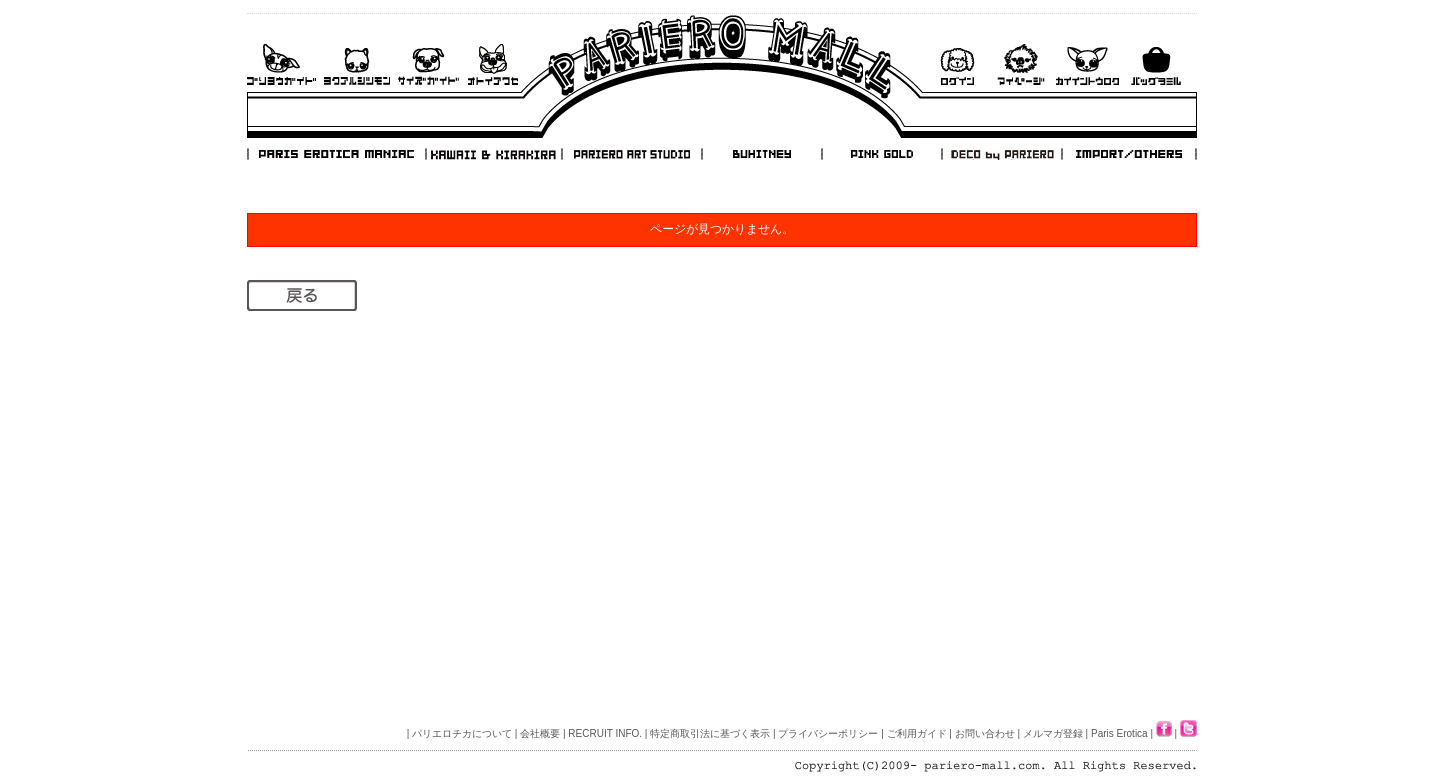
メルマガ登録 (1053, 733)
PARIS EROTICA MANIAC (337, 154)
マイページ (1021, 64)
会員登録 (1087, 64)
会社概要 (540, 733)
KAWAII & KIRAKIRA (495, 154)
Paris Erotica (1119, 733)
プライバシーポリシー (828, 733)
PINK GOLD (881, 154)
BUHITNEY (761, 154)
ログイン (957, 64)
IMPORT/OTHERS (1129, 154)
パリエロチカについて (462, 733)
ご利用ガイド (281, 64)
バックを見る (1156, 64)
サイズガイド (429, 64)
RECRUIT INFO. (605, 733)
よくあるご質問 (357, 64)
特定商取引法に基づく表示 (710, 733)
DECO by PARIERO (1001, 154)
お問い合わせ (493, 64)
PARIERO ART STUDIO (632, 154)
